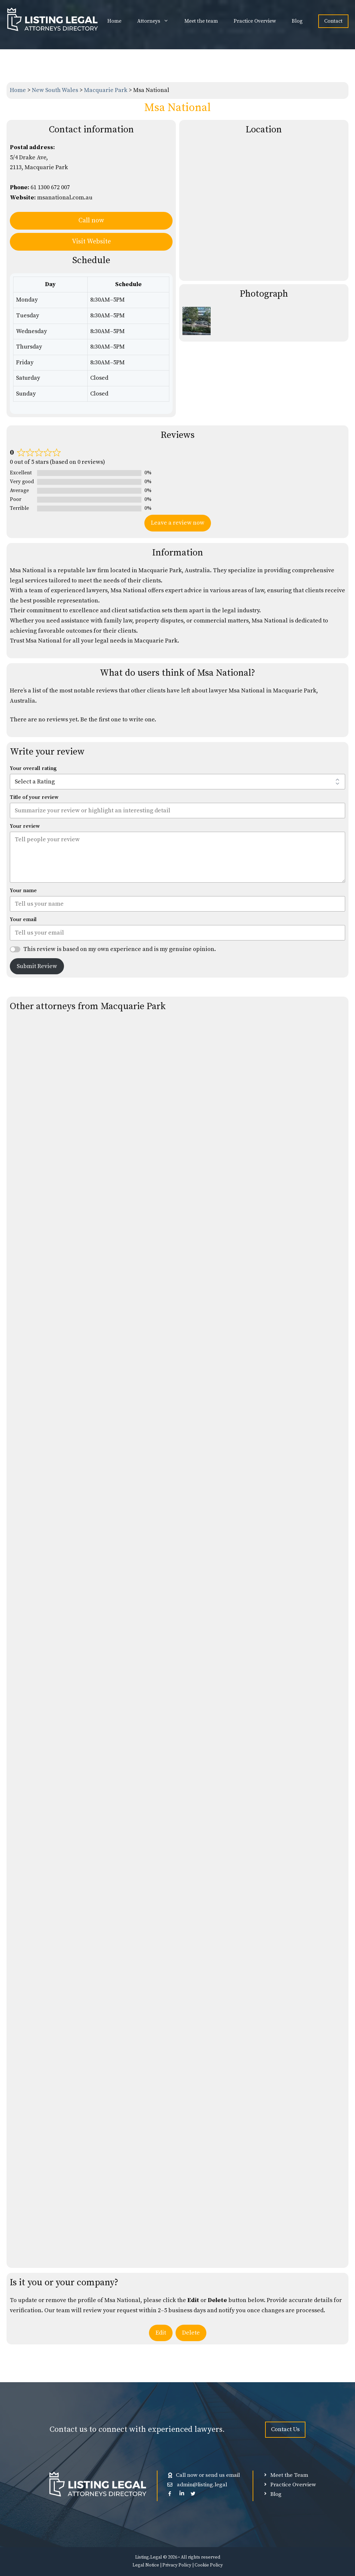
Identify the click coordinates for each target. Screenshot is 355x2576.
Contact (333, 21)
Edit (161, 2333)
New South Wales (55, 90)
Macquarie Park (106, 90)
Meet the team (201, 21)
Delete (191, 2333)
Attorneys (157, 21)
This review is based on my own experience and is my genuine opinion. (119, 949)
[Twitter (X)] (193, 2493)
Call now (91, 220)
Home (114, 21)
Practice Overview (255, 21)
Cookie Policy (209, 2565)
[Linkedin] (181, 2493)
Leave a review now (177, 523)
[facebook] (169, 2493)
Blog (297, 21)
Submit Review (37, 966)
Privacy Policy (176, 2565)
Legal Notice (146, 2565)
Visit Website (91, 241)
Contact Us (285, 2429)
